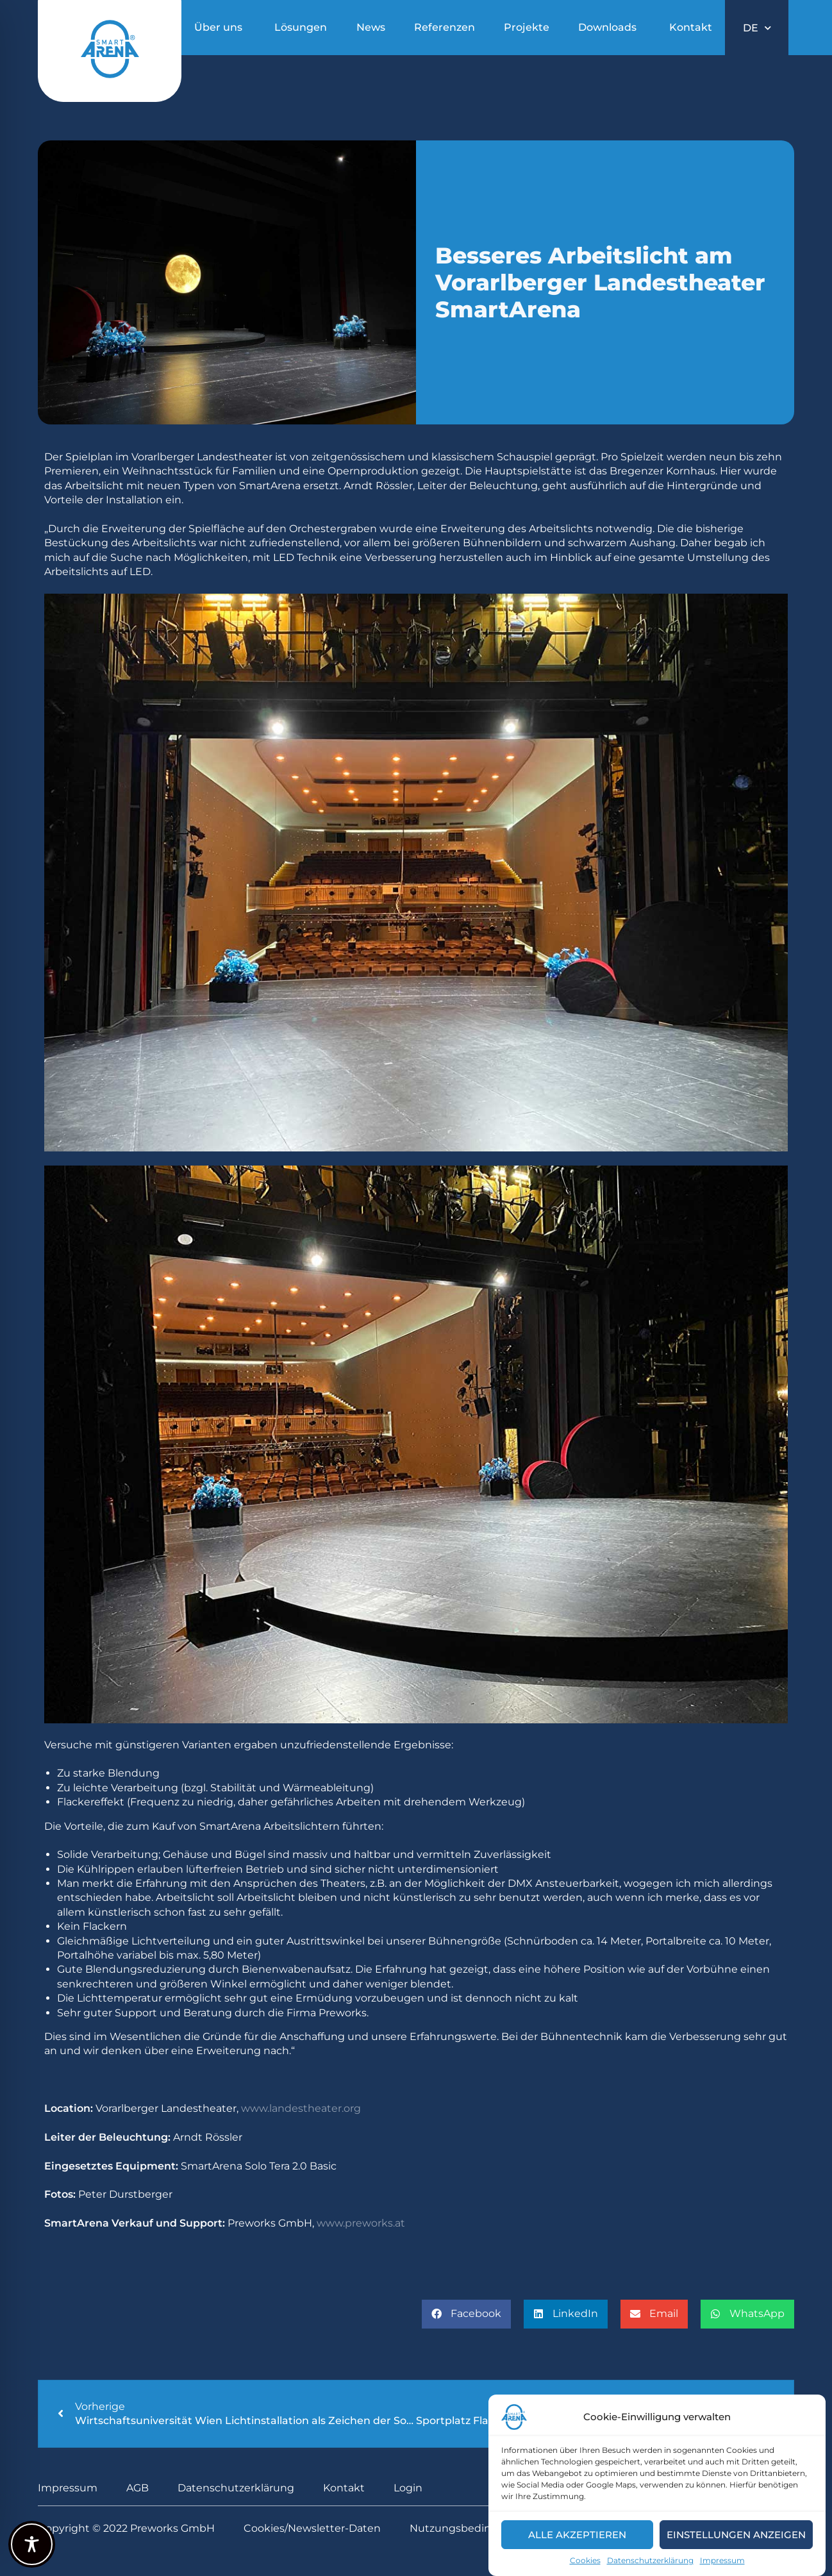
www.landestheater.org (301, 2108)
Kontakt (690, 27)
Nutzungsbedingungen (471, 2528)
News (370, 27)
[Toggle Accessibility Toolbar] (32, 2544)
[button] (466, 2314)
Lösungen (300, 27)
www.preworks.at (361, 2223)
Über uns (218, 27)
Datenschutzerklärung (650, 2560)
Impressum (722, 2560)
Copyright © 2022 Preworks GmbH (126, 2528)
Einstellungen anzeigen (736, 2535)
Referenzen (444, 27)
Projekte (526, 27)
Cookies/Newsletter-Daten (312, 2528)
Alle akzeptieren (577, 2535)
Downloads (607, 27)
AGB (137, 2488)
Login (408, 2488)
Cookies (585, 2560)
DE (757, 28)
